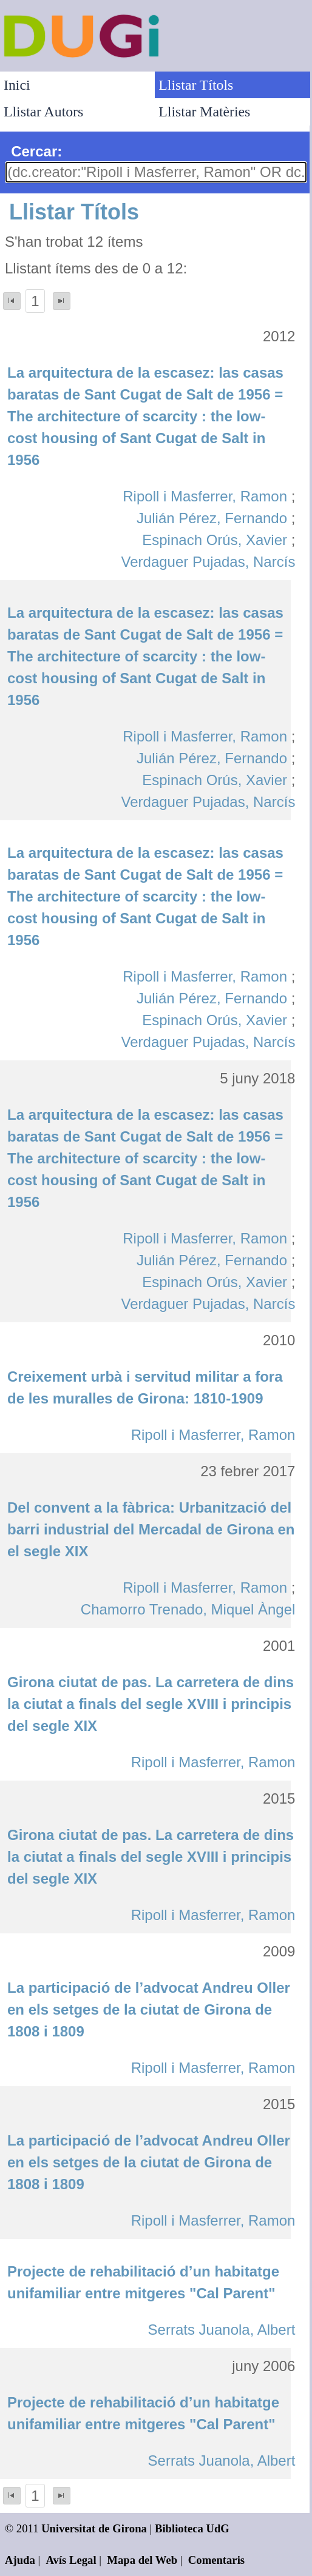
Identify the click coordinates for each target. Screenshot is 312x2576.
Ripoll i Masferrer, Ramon (205, 496)
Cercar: (36, 151)
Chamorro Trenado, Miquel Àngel (188, 1609)
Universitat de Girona (94, 2528)
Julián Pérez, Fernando (212, 518)
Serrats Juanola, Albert (222, 2329)
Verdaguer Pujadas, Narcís (208, 562)
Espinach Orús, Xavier (214, 540)
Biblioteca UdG (192, 2528)
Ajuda (20, 2560)
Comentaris (216, 2560)
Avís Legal (71, 2560)
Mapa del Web (142, 2560)
